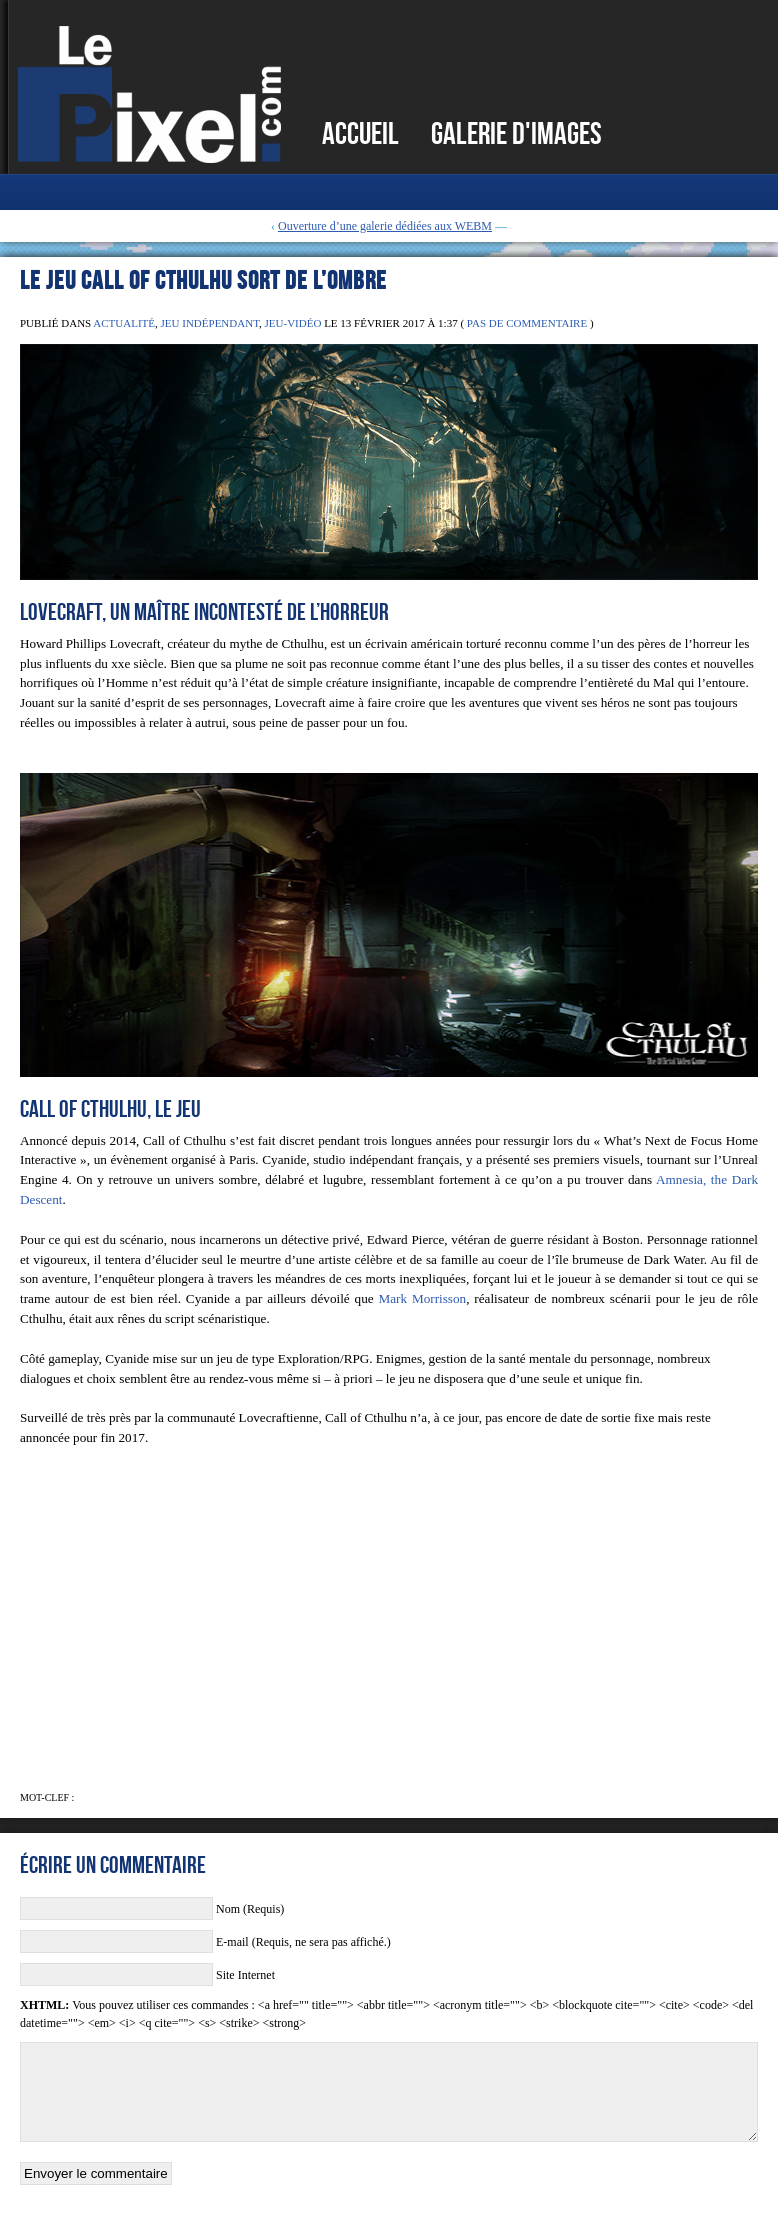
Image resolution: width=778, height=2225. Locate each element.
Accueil (360, 133)
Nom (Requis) (250, 1909)
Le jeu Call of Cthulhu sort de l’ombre (203, 280)
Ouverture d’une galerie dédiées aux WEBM (385, 226)
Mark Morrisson (422, 1298)
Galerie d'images (516, 133)
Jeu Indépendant (210, 323)
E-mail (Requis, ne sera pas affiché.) (303, 1942)
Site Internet (245, 1975)
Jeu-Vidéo (293, 323)
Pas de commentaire (527, 323)
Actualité (124, 323)
